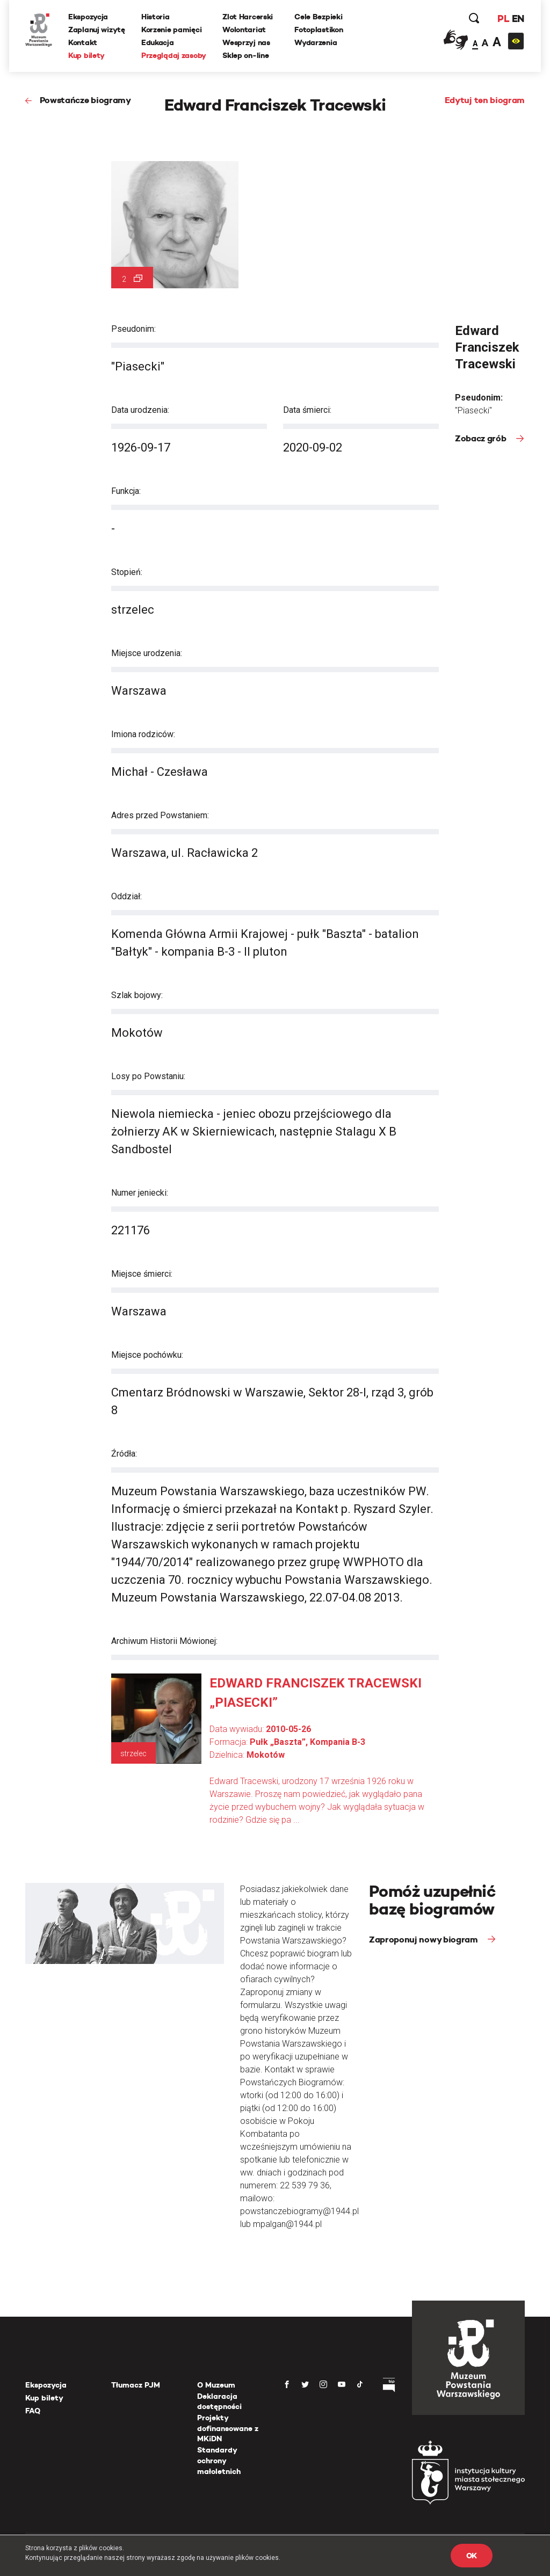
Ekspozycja (88, 16)
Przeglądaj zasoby (173, 55)
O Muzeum (216, 2385)
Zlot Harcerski (247, 16)
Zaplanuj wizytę (96, 29)
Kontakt (82, 42)
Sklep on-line (245, 55)
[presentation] (8, 1166)
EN (518, 18)
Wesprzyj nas (246, 42)
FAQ (32, 2410)
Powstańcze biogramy (85, 100)
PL (503, 18)
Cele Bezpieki (318, 16)
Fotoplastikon (318, 29)
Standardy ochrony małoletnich (219, 2460)
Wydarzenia (315, 42)
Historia (155, 16)
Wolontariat (244, 29)
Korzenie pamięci (171, 29)
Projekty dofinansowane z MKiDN (227, 2428)
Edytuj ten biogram (485, 100)
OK (471, 2555)
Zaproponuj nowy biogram (424, 1939)
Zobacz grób (481, 438)
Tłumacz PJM (135, 2385)
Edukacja (157, 42)
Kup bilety (86, 55)
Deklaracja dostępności (219, 2401)
